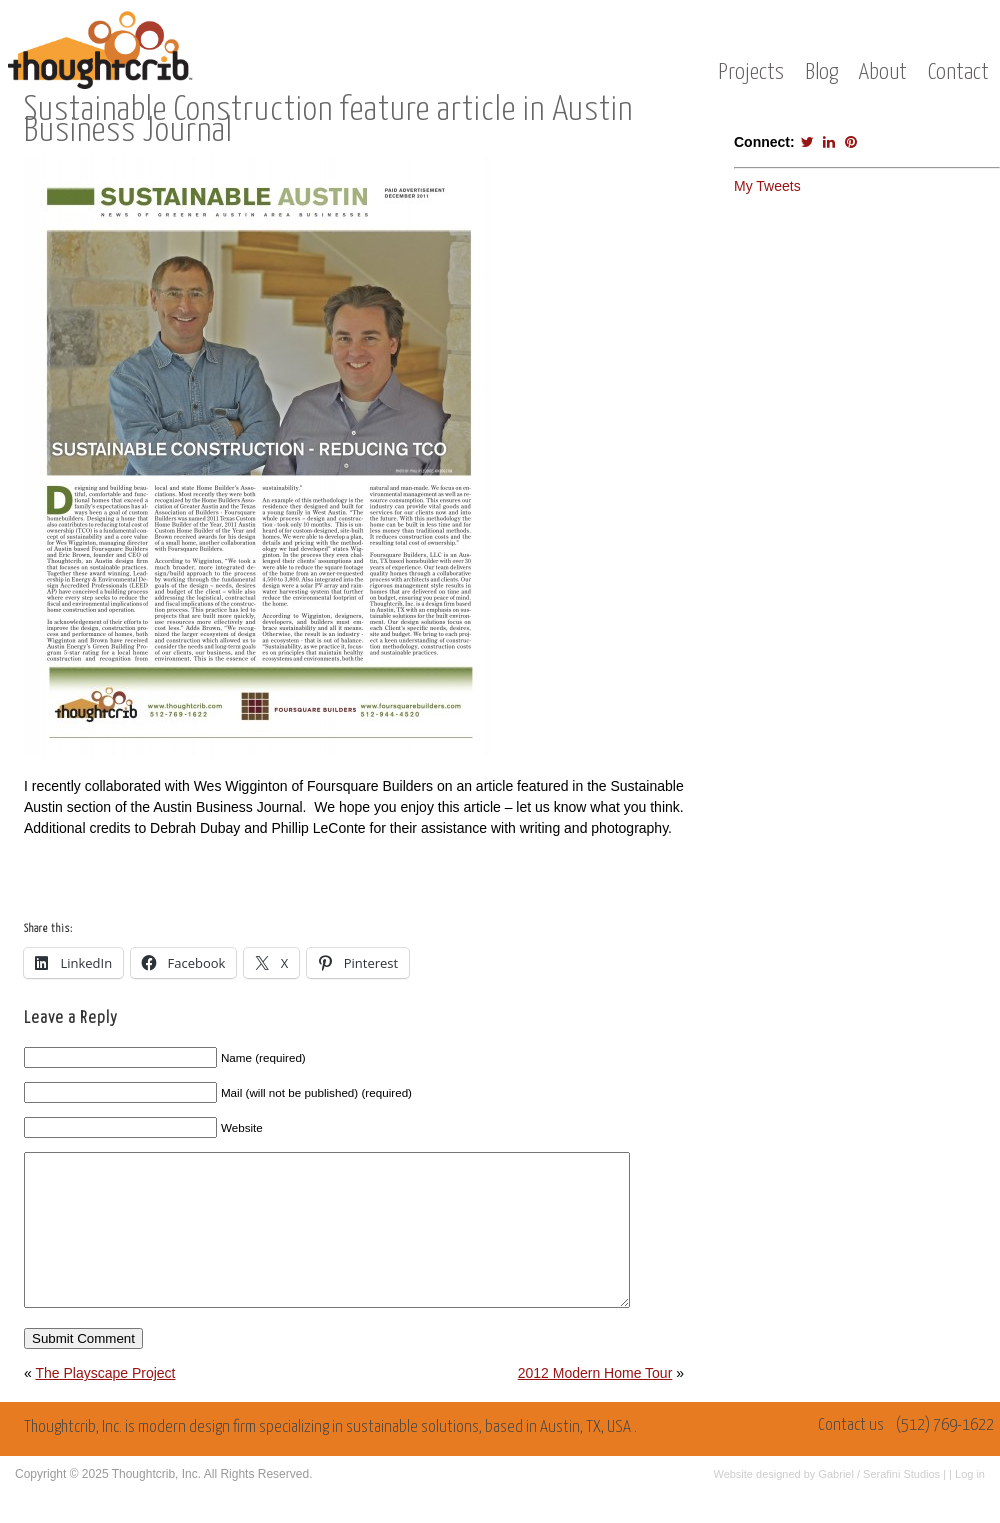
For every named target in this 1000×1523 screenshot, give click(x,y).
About (883, 72)
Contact (958, 72)
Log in (970, 1504)
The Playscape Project (105, 1403)
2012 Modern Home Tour (595, 1403)
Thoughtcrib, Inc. (156, 1504)
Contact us (851, 1455)
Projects (751, 72)
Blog (821, 72)
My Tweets (767, 186)
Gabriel (835, 1504)
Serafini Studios (901, 1504)
